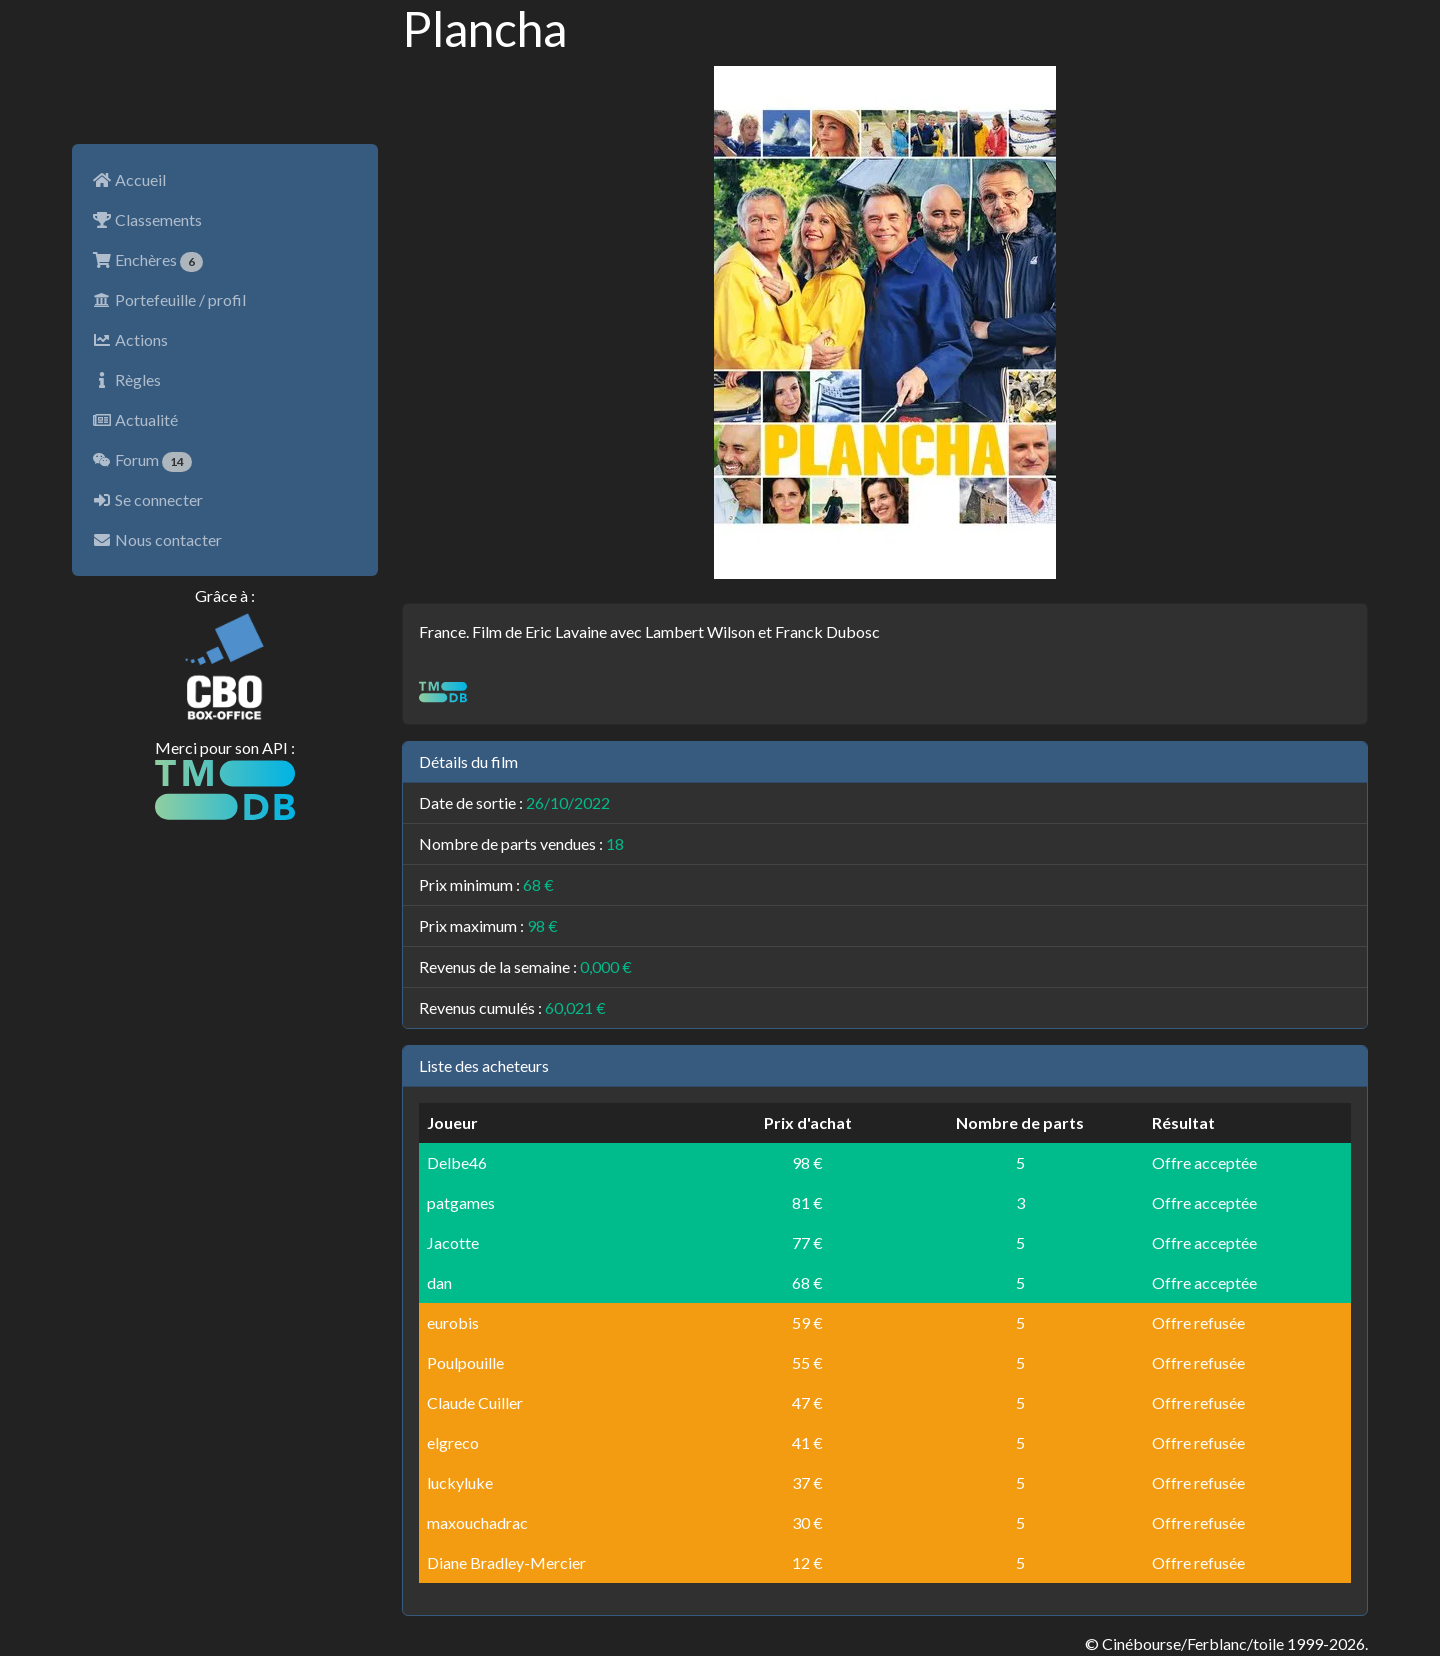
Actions (130, 339)
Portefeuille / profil (169, 299)
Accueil (129, 179)
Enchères (147, 261)
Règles (126, 379)
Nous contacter (157, 539)
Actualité (135, 419)
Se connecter (147, 499)
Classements (147, 219)
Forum (142, 461)
